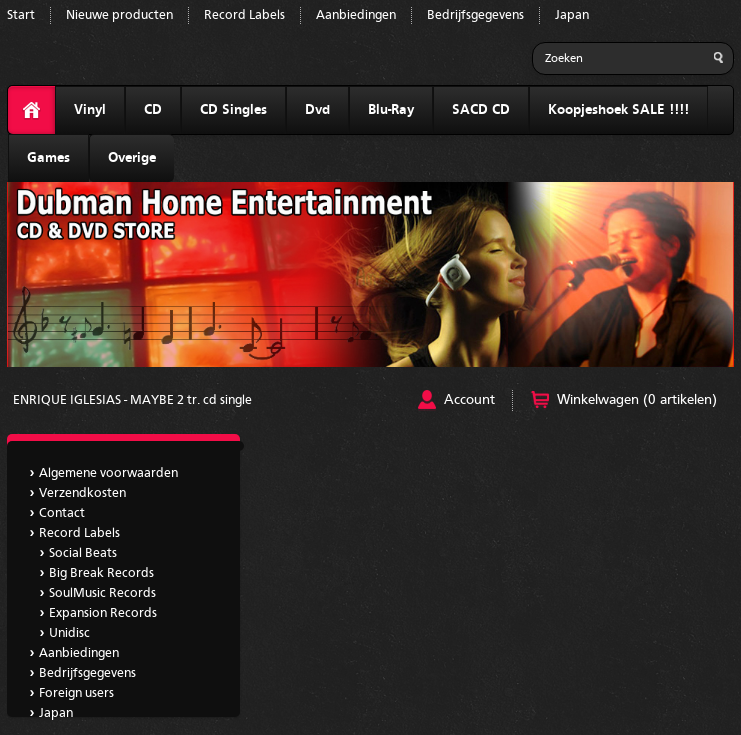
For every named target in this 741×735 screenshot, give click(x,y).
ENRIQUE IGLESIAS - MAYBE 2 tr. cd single (132, 400)
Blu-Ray (391, 110)
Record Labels (244, 15)
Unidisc (69, 633)
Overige (132, 158)
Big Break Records (101, 573)
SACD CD (481, 110)
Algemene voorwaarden (108, 473)
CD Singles (233, 110)
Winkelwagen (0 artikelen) (637, 400)
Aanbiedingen (356, 15)
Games (48, 158)
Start (21, 15)
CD (153, 110)
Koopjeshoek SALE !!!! (618, 110)
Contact (62, 513)
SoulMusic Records (102, 593)
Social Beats (83, 553)
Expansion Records (103, 613)
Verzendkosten (82, 493)
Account (469, 400)
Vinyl (90, 110)
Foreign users (76, 693)
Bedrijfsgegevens (475, 15)
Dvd (317, 110)
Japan (572, 15)
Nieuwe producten (119, 15)
